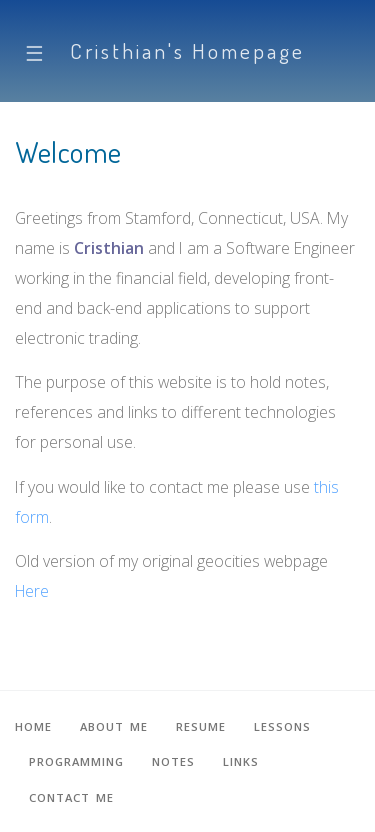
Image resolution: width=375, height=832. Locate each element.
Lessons (282, 726)
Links (241, 761)
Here (32, 591)
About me (114, 726)
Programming (76, 761)
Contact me (71, 797)
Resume (201, 726)
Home (33, 726)
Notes (173, 761)
